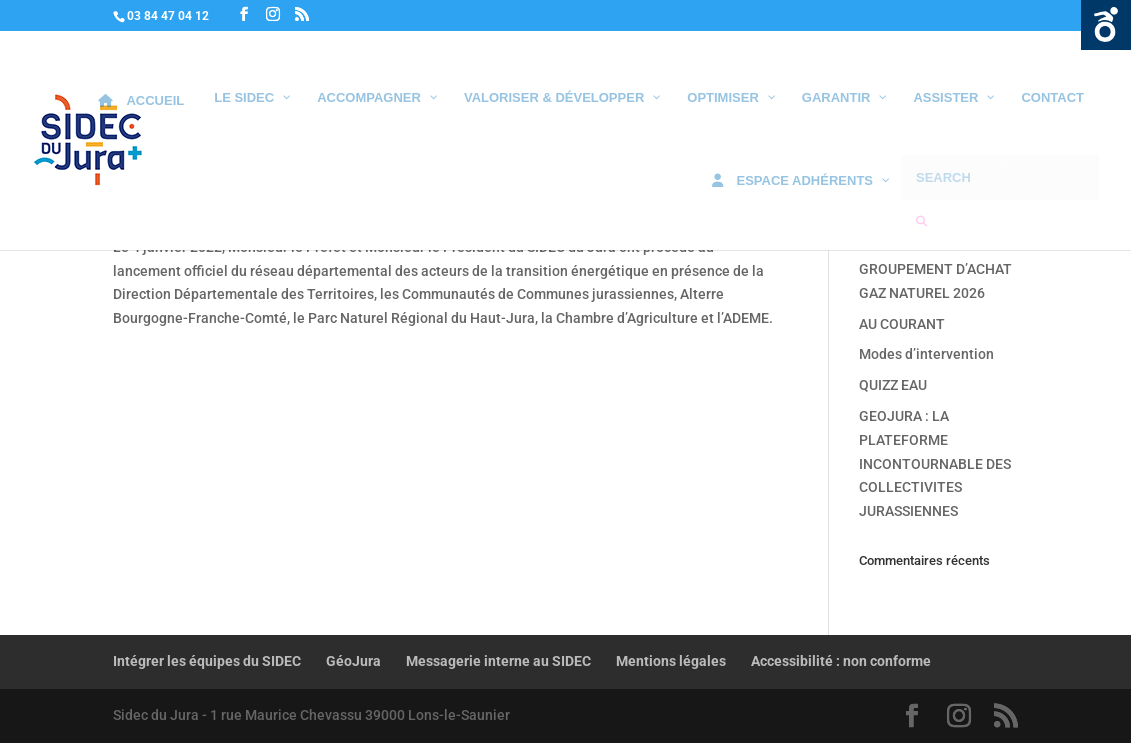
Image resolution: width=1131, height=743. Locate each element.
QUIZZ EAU (893, 385)
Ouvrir (1106, 25)
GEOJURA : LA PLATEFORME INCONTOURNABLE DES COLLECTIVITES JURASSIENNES (935, 463)
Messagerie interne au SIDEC (498, 661)
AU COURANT (902, 324)
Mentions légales (671, 661)
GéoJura (353, 661)
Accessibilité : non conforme (841, 661)
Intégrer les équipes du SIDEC (207, 661)
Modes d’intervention (926, 354)
